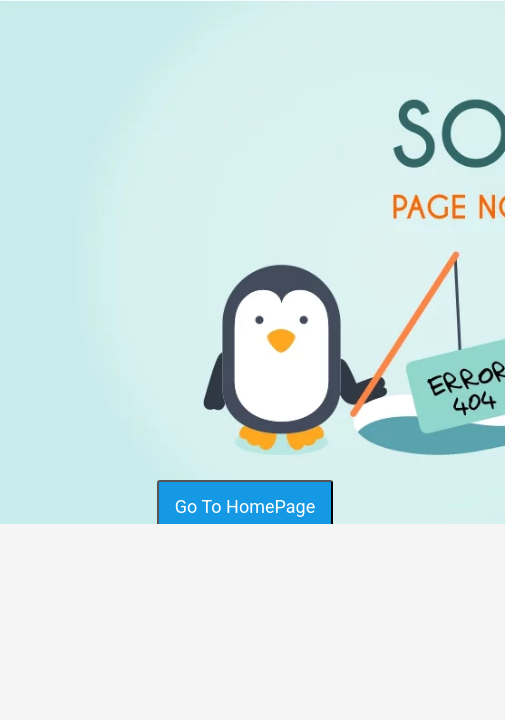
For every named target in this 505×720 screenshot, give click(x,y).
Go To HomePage (245, 506)
